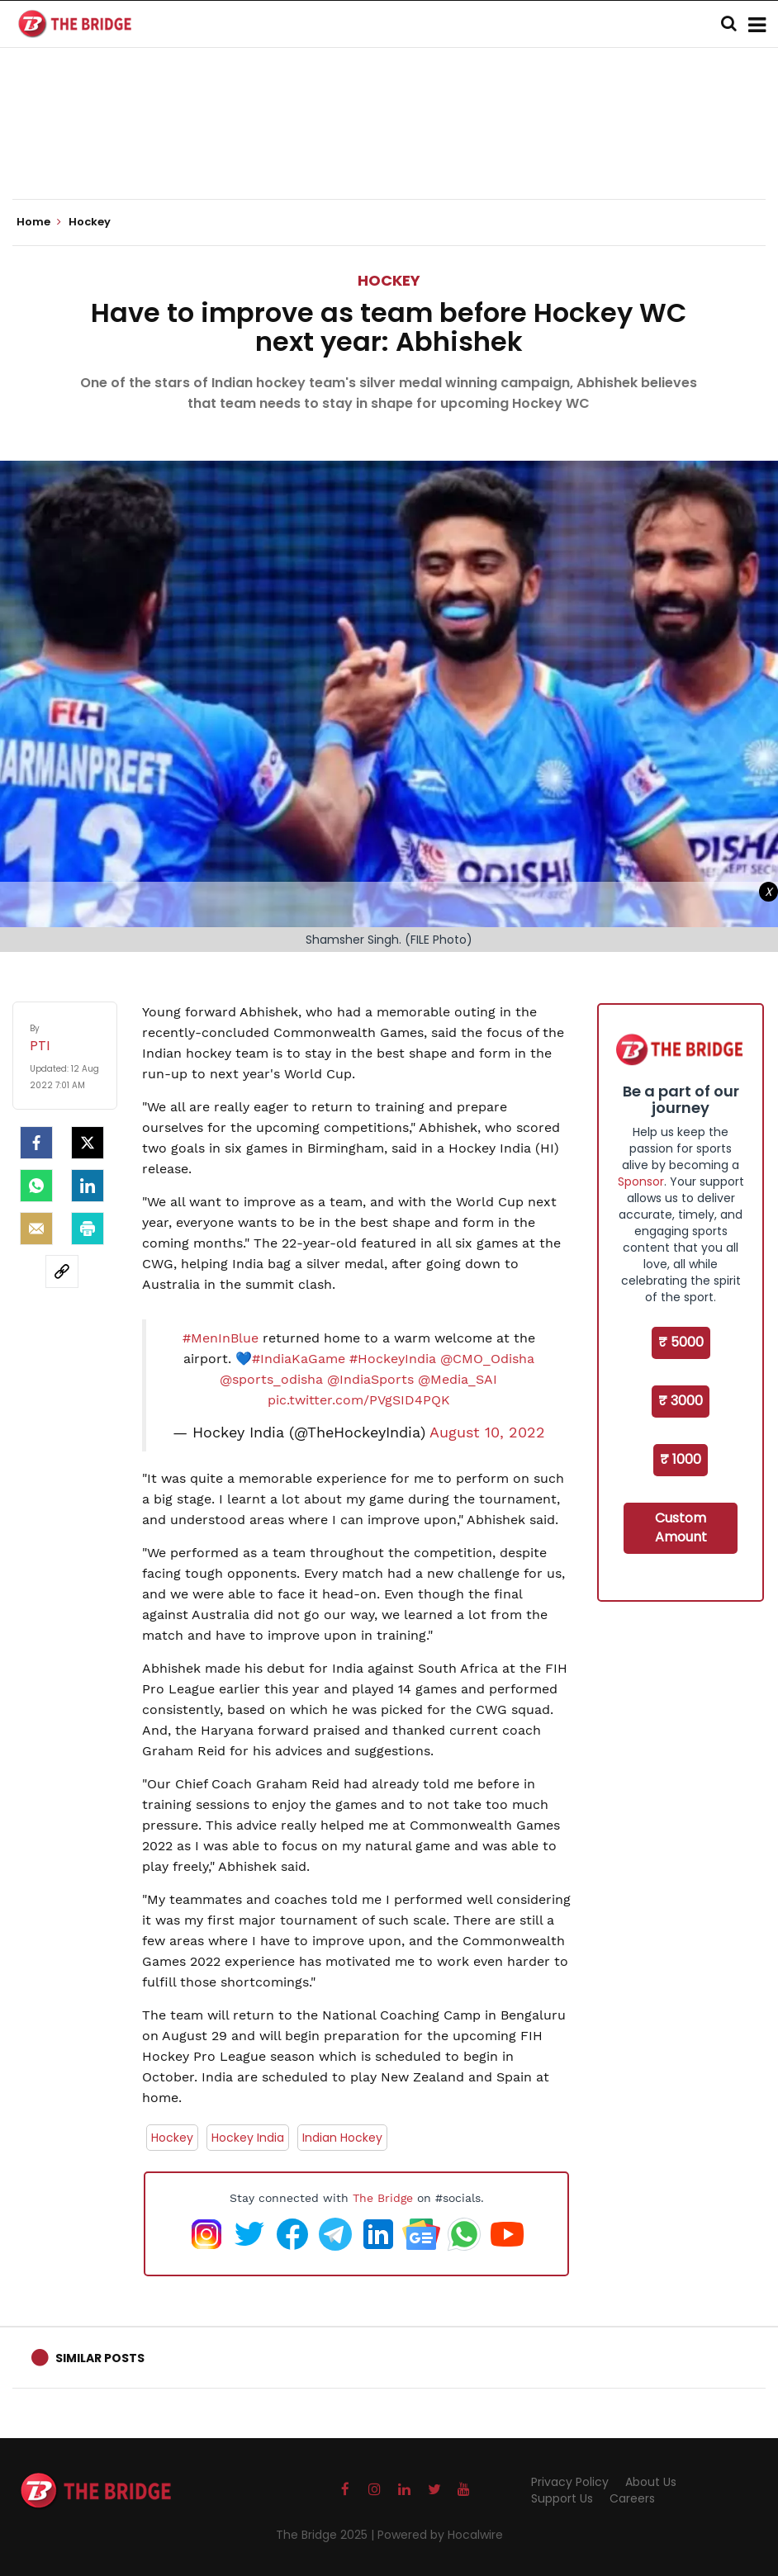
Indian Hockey (342, 2137)
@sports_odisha (271, 1379)
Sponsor (641, 1181)
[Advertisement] (389, 148)
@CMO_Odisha (487, 1358)
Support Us (562, 2498)
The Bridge (383, 2197)
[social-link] (61, 1271)
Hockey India (247, 2137)
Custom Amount (681, 1527)
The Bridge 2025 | (326, 2534)
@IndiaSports (370, 1379)
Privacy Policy (570, 2482)
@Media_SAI (457, 1379)
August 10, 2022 (487, 1432)
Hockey (389, 280)
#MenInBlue (221, 1338)
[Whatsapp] (36, 1185)
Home (39, 222)
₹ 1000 (680, 1459)
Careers (632, 2498)
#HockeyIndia (392, 1358)
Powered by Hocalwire (440, 2534)
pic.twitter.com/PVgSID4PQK (359, 1400)
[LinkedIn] (87, 1185)
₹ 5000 (681, 1342)
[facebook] (36, 1142)
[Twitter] (87, 1142)
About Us (650, 2482)
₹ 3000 (680, 1400)
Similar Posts (100, 2358)
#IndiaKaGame (298, 1358)
